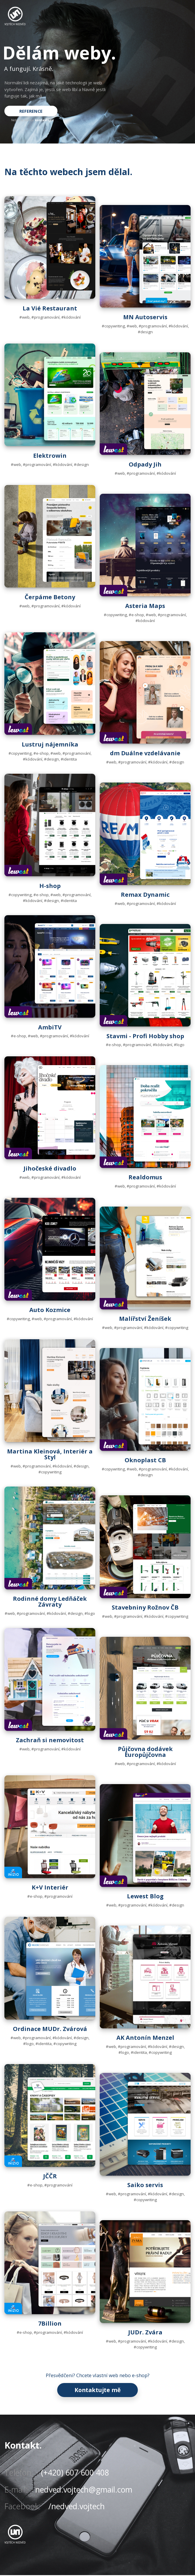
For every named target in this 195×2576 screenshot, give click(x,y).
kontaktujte (44, 120)
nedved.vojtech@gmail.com (83, 2490)
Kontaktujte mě (97, 2390)
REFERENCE (31, 111)
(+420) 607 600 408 (75, 2473)
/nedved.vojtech (76, 2507)
